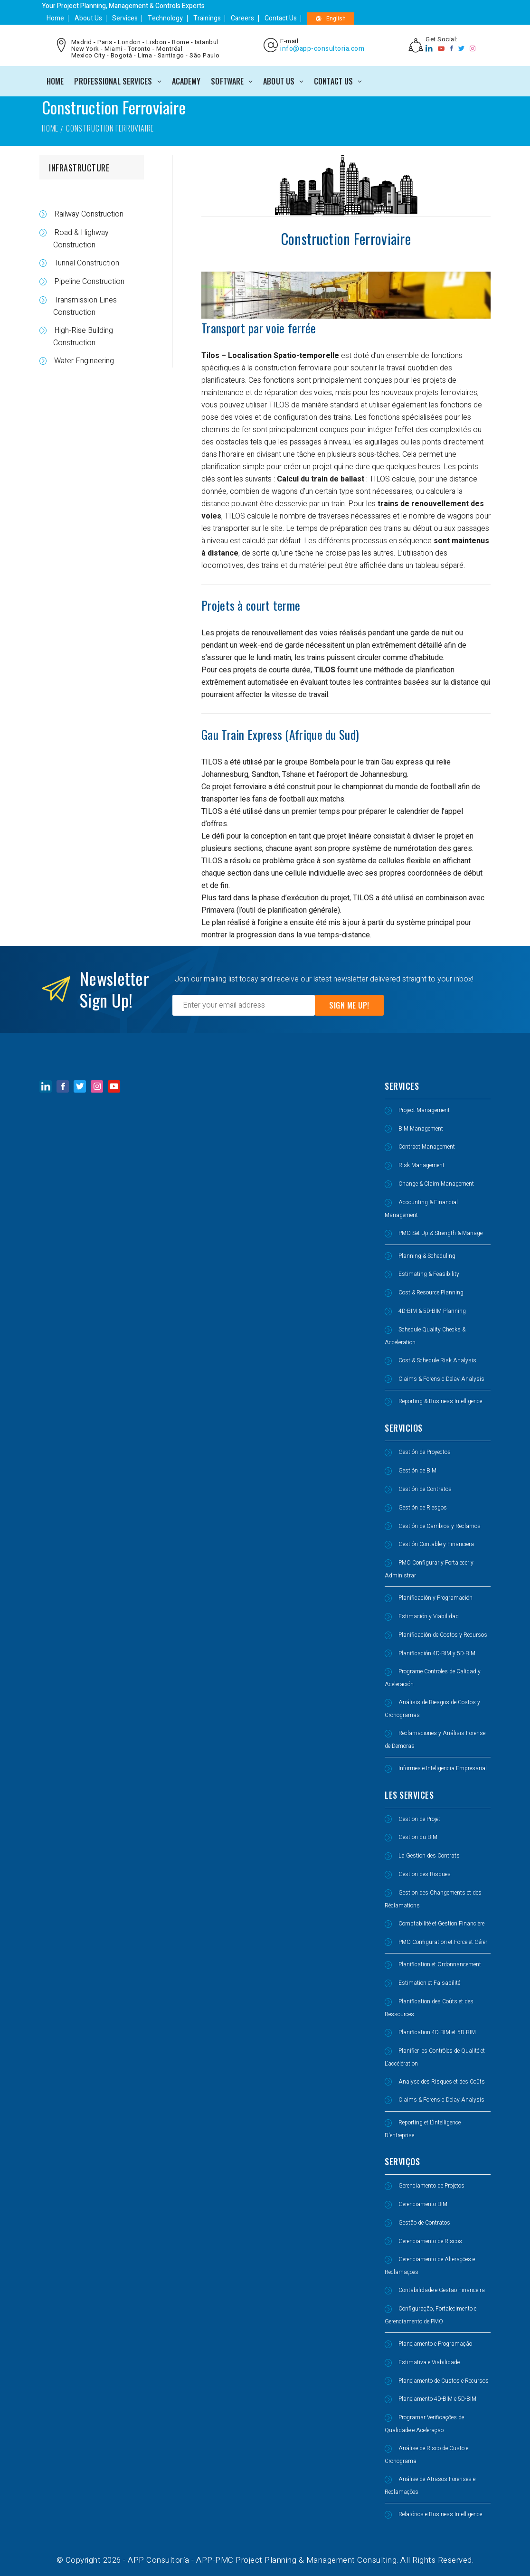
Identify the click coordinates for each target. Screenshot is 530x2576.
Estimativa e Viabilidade (429, 2362)
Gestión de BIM (417, 1470)
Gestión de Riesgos (422, 1507)
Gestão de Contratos (424, 2222)
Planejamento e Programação (435, 2344)
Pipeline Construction (88, 281)
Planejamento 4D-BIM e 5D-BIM (437, 2399)
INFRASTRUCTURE (79, 167)
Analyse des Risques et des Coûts (441, 2081)
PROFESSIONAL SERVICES (113, 81)
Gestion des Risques (424, 1874)
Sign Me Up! (349, 1005)
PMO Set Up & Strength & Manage (440, 1233)
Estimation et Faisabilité (429, 1983)
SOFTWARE (227, 81)
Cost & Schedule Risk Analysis (437, 1360)
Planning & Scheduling (426, 1256)
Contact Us (272, 18)
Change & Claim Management (436, 1183)
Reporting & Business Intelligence (440, 1401)
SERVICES (402, 1086)
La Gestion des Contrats (429, 1855)
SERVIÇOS (402, 2161)
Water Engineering (83, 361)
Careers (235, 18)
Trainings (201, 18)
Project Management (424, 1110)
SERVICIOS (404, 1428)
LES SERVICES (409, 1795)
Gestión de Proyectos (424, 1452)
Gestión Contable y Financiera (436, 1544)
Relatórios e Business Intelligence (440, 2514)
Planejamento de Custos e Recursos (443, 2381)
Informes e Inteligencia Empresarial (442, 1768)
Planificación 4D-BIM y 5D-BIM (436, 1653)
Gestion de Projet (419, 1819)
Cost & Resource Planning (431, 1292)
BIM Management (420, 1128)
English (322, 18)
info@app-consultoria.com (322, 49)
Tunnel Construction (85, 263)
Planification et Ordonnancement (439, 1964)
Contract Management (426, 1146)
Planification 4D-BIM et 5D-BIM (437, 2032)
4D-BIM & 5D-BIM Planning (432, 1311)
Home (54, 18)
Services (121, 18)
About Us (86, 18)
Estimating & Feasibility (428, 1274)
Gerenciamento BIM (422, 2204)
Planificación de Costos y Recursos (442, 1635)
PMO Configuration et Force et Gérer (442, 1942)
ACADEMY (186, 81)
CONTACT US (333, 81)
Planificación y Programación (435, 1598)
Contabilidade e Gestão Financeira (441, 2290)
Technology (161, 18)
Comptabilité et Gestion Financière (441, 1923)
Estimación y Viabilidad (428, 1616)
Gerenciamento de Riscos (430, 2241)
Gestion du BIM (417, 1837)
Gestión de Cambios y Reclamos (439, 1526)
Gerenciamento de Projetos (431, 2185)
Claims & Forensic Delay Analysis (441, 1379)
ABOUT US (278, 81)
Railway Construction (88, 214)
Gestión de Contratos (425, 1489)
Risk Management (421, 1165)
